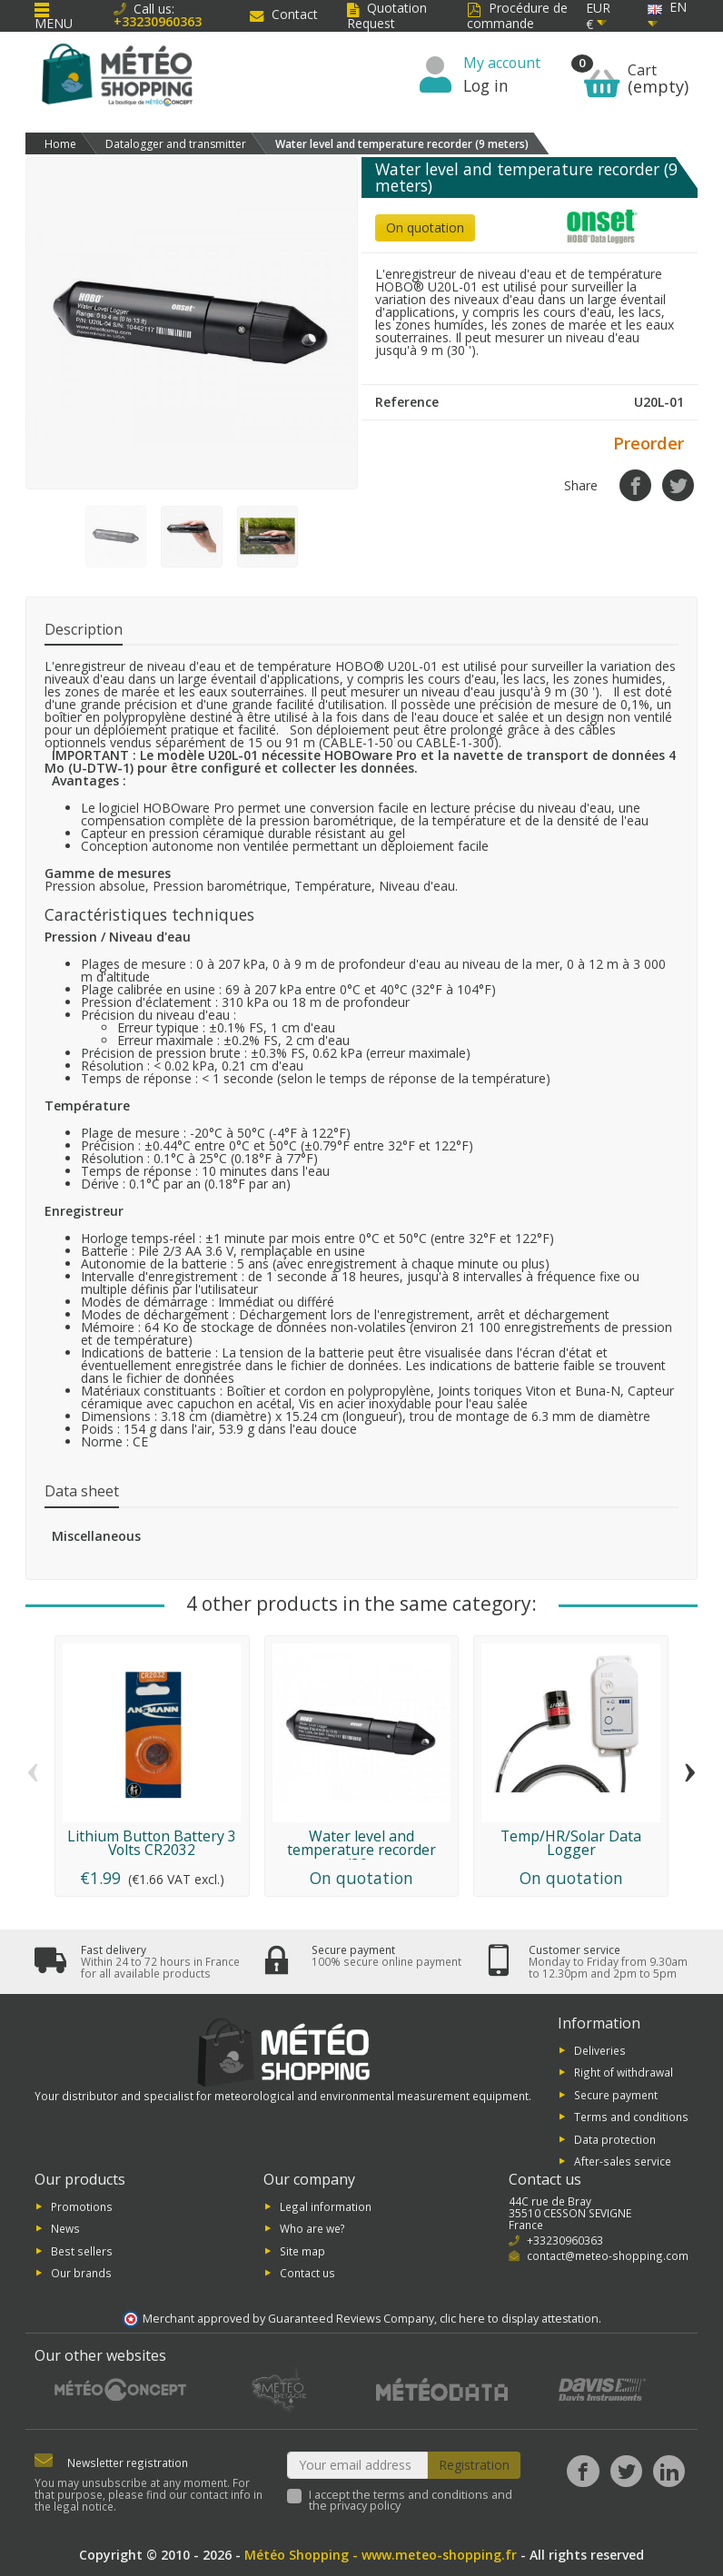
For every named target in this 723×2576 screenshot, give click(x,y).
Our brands (81, 2272)
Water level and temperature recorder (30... (361, 1850)
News (65, 2228)
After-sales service (622, 2161)
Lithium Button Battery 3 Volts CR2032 (151, 1843)
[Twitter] (626, 2471)
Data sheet (82, 1491)
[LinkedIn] (669, 2471)
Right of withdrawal (623, 2072)
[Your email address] (358, 2465)
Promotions (82, 2205)
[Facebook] (583, 2471)
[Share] (635, 485)
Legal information (325, 2205)
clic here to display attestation (519, 2318)
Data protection (615, 2138)
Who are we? (312, 2228)
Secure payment (616, 2094)
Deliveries (600, 2050)
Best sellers (82, 2250)
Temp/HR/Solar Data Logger (570, 1843)
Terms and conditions (631, 2116)
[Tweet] (678, 485)
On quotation (425, 227)
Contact (284, 14)
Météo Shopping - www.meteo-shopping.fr (380, 2554)
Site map (302, 2250)
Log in (486, 85)
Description (84, 629)
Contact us (307, 2272)
